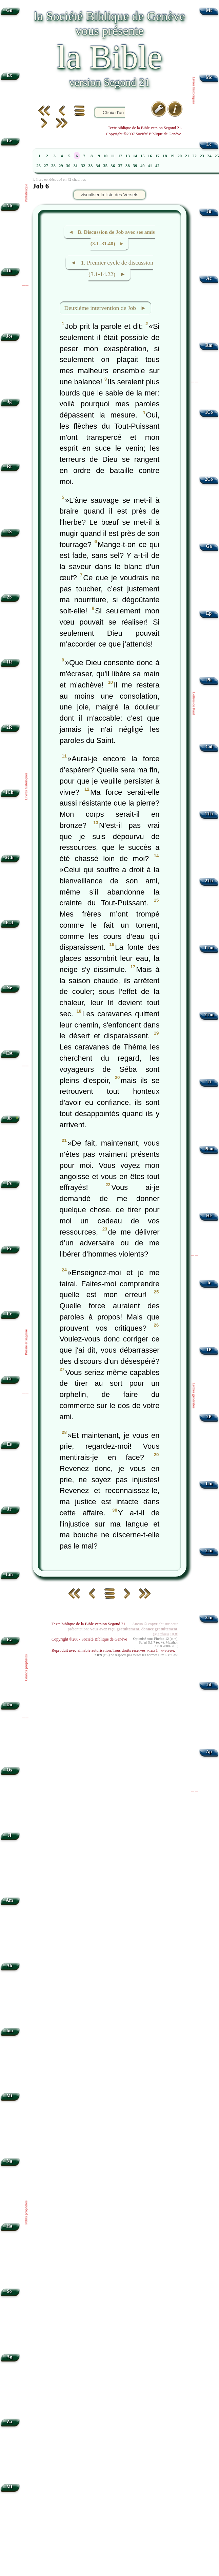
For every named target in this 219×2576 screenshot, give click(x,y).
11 (113, 156)
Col (208, 746)
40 (142, 165)
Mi (9, 2095)
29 (61, 165)
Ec (9, 1313)
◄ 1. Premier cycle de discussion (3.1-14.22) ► (112, 268)
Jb (9, 1118)
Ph (209, 679)
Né (9, 987)
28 (53, 165)
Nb (9, 205)
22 (194, 156)
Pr (9, 1248)
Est (9, 1053)
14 (135, 156)
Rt (9, 466)
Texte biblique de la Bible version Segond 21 (88, 1624)
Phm (208, 1148)
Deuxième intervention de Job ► (105, 307)
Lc (209, 144)
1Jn (209, 1483)
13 (127, 156)
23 (202, 156)
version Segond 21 (109, 82)
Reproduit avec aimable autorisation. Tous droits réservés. (114, 1650)
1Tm (208, 947)
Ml (9, 2486)
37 (120, 165)
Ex (9, 75)
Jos (9, 336)
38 (127, 165)
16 (150, 156)
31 (76, 165)
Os (9, 1769)
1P (209, 1349)
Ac (209, 278)
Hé (209, 1215)
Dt (9, 270)
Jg (9, 401)
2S (9, 597)
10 (105, 156)
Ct (9, 1378)
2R (9, 727)
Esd (9, 922)
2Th (209, 880)
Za (9, 2421)
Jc (209, 1282)
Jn (208, 211)
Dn (9, 1704)
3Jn (209, 1617)
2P (209, 1416)
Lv (9, 140)
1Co (209, 412)
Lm (9, 1574)
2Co (209, 479)
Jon (9, 2030)
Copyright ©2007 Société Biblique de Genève (89, 1639)
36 (113, 165)
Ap (209, 1751)
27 (46, 165)
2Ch (9, 857)
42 (157, 165)
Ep (209, 613)
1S (9, 531)
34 (98, 165)
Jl (9, 1835)
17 (157, 156)
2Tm (208, 1014)
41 (150, 165)
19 (172, 156)
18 (165, 156)
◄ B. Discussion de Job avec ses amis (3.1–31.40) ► (111, 238)
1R (9, 661)
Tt (208, 1081)
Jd (208, 1684)
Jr (9, 1509)
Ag (9, 2356)
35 (105, 165)
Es (9, 1444)
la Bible (109, 57)
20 (179, 156)
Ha (9, 2226)
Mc (209, 77)
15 (142, 156)
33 (90, 165)
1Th (209, 813)
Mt (209, 10)
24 (209, 156)
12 (120, 156)
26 (38, 165)
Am (9, 1900)
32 (83, 165)
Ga (209, 546)
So (9, 2291)
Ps (9, 1183)
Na (9, 2161)
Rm (209, 345)
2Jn (209, 1550)
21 (187, 156)
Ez (9, 1639)
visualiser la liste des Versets (109, 194)
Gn (9, 10)
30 (68, 165)
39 (135, 165)
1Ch (9, 792)
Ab (9, 1965)
